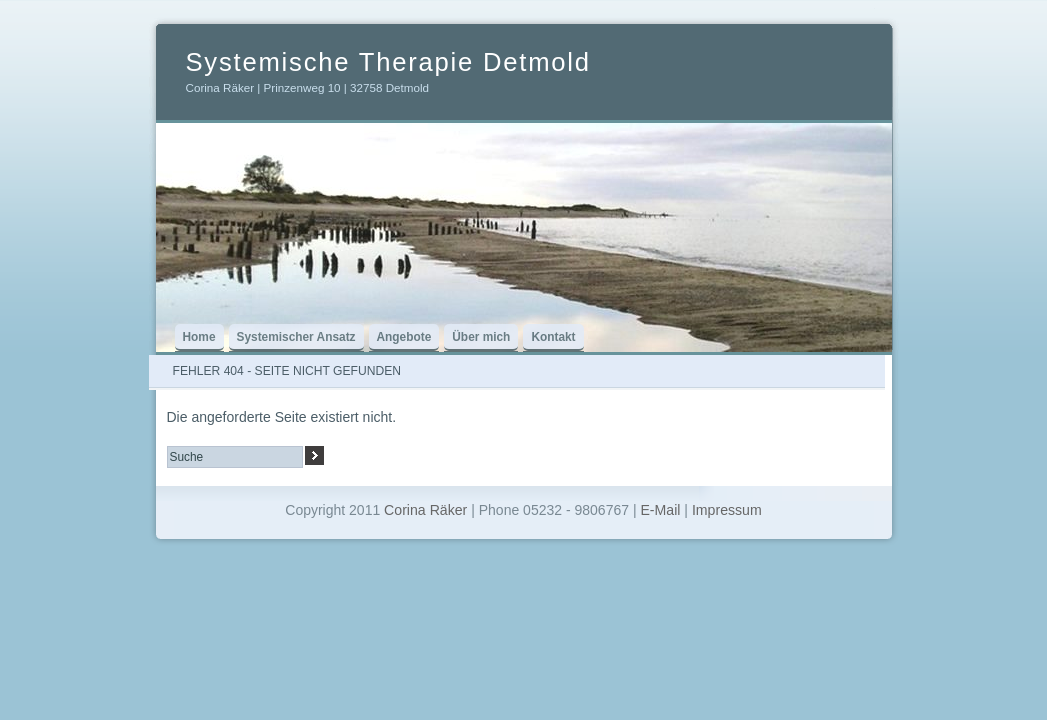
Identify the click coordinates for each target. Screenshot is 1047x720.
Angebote (404, 337)
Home (199, 337)
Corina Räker (425, 510)
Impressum (727, 510)
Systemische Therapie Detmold (388, 62)
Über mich (481, 337)
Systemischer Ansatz (296, 337)
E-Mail (660, 510)
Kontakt (553, 337)
